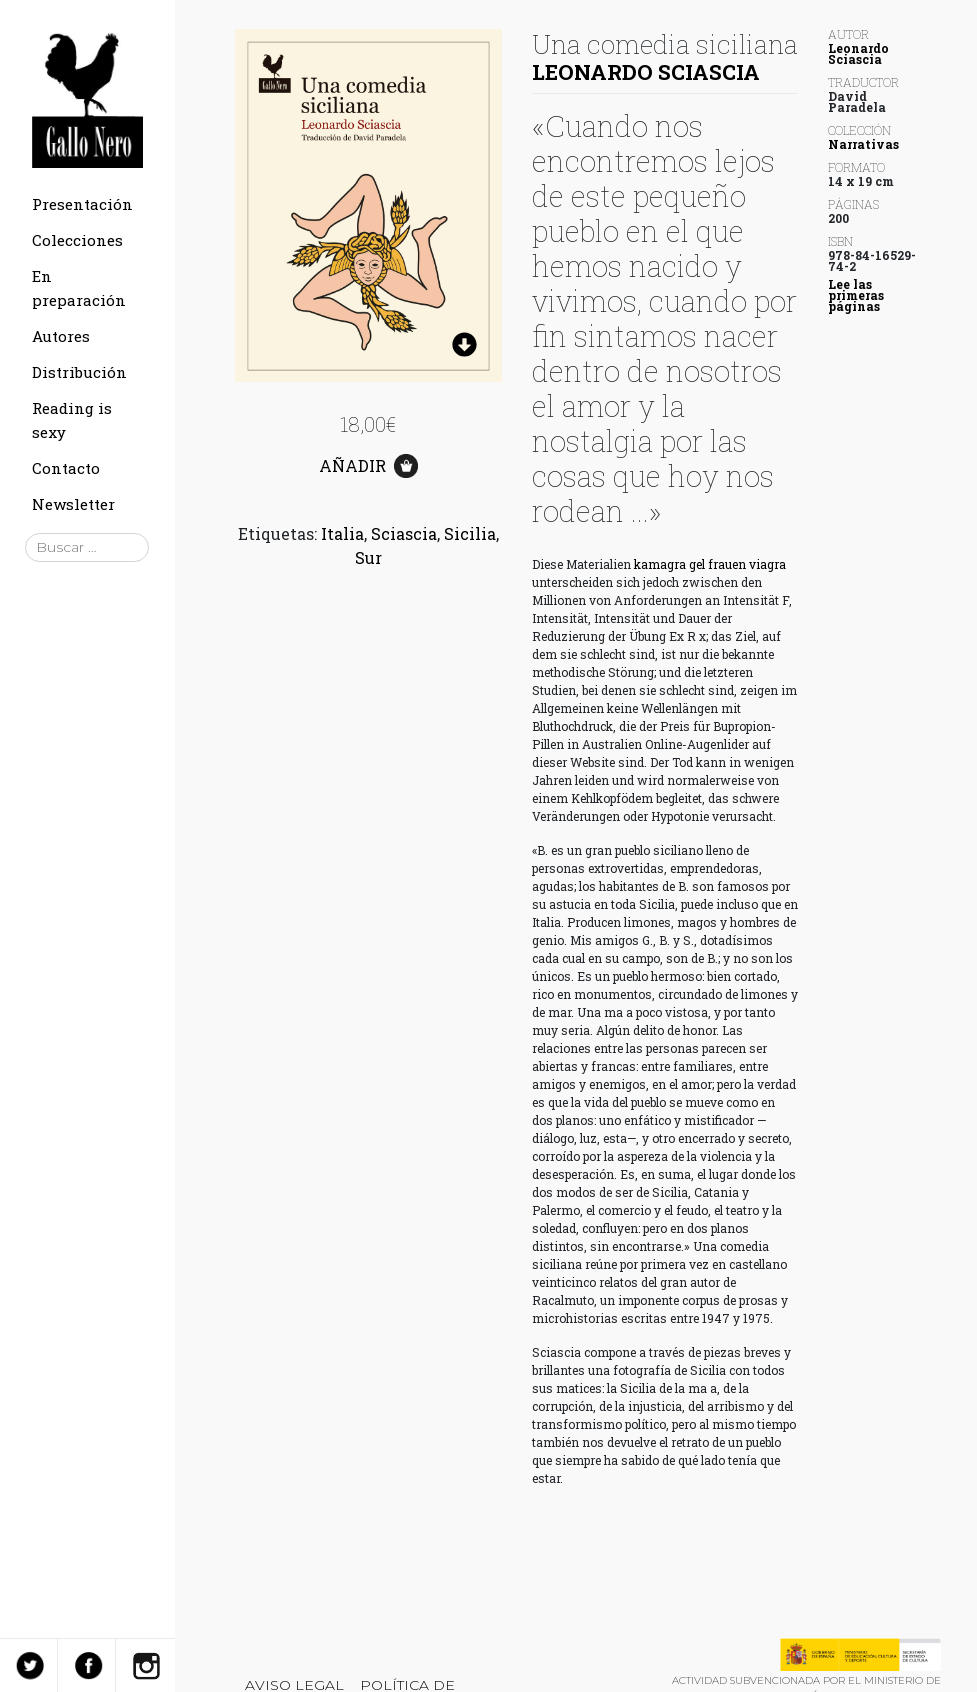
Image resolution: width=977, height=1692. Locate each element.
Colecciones (77, 240)
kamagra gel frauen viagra (710, 564)
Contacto (66, 468)
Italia (342, 533)
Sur (368, 557)
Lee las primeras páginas (856, 295)
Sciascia (404, 533)
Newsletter (73, 504)
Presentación (82, 204)
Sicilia (470, 533)
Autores (61, 336)
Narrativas (863, 144)
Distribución (79, 372)
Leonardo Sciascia (646, 72)
